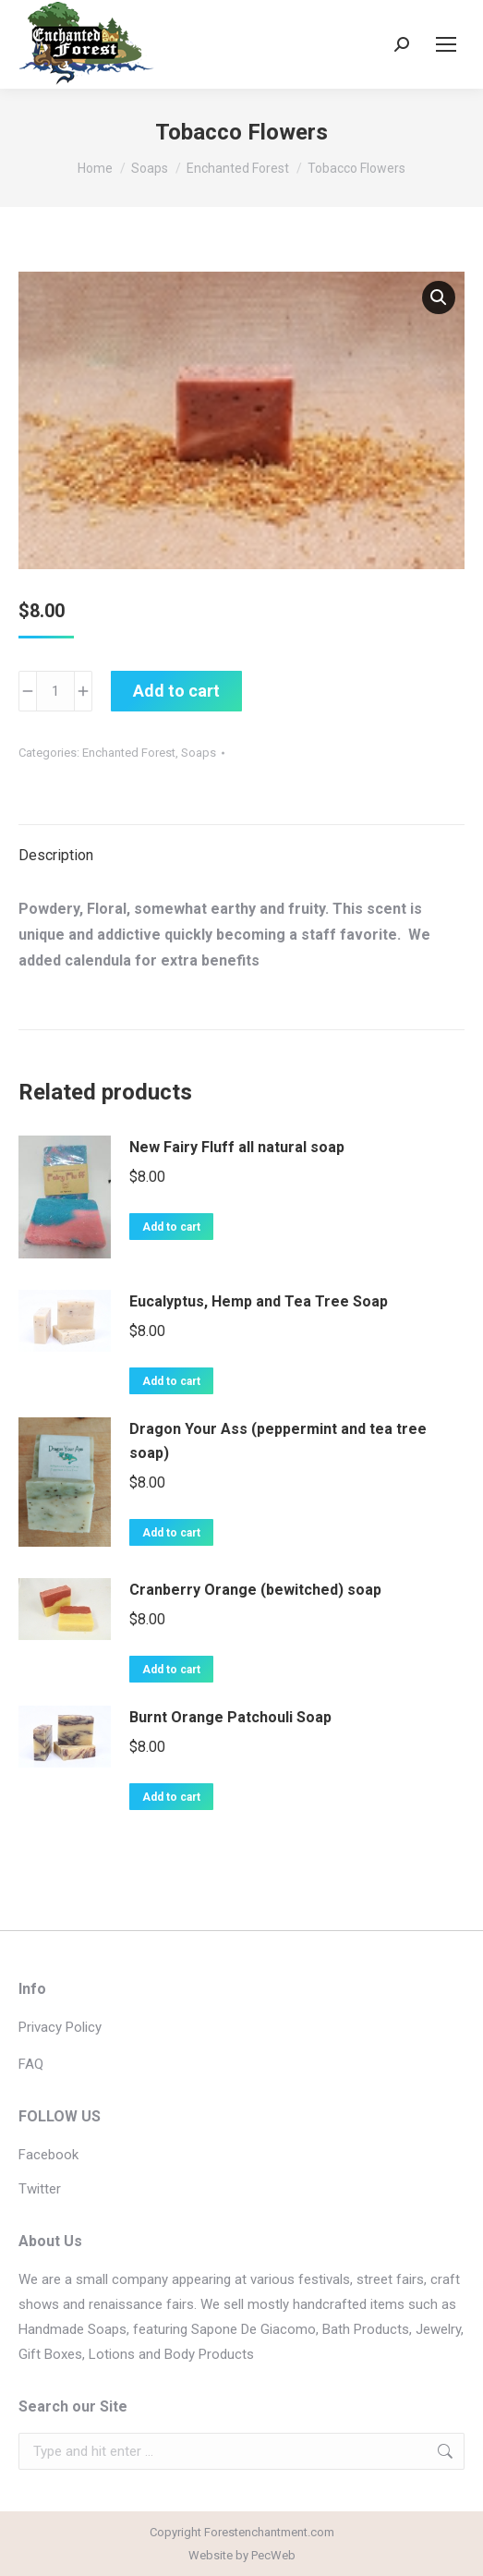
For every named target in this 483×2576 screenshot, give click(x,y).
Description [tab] (55, 855)
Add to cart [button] (171, 1227)
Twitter (39, 2189)
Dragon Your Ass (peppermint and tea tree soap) (278, 1441)
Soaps (198, 752)
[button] (438, 297)
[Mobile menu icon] (446, 44)
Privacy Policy (60, 2027)
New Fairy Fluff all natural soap (236, 1147)
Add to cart (176, 690)
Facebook (48, 2154)
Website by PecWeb (242, 2555)
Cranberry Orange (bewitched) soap (255, 1589)
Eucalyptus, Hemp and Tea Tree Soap (258, 1301)
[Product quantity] (55, 691)
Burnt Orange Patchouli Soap (230, 1717)
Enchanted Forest (128, 752)
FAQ (30, 2064)
